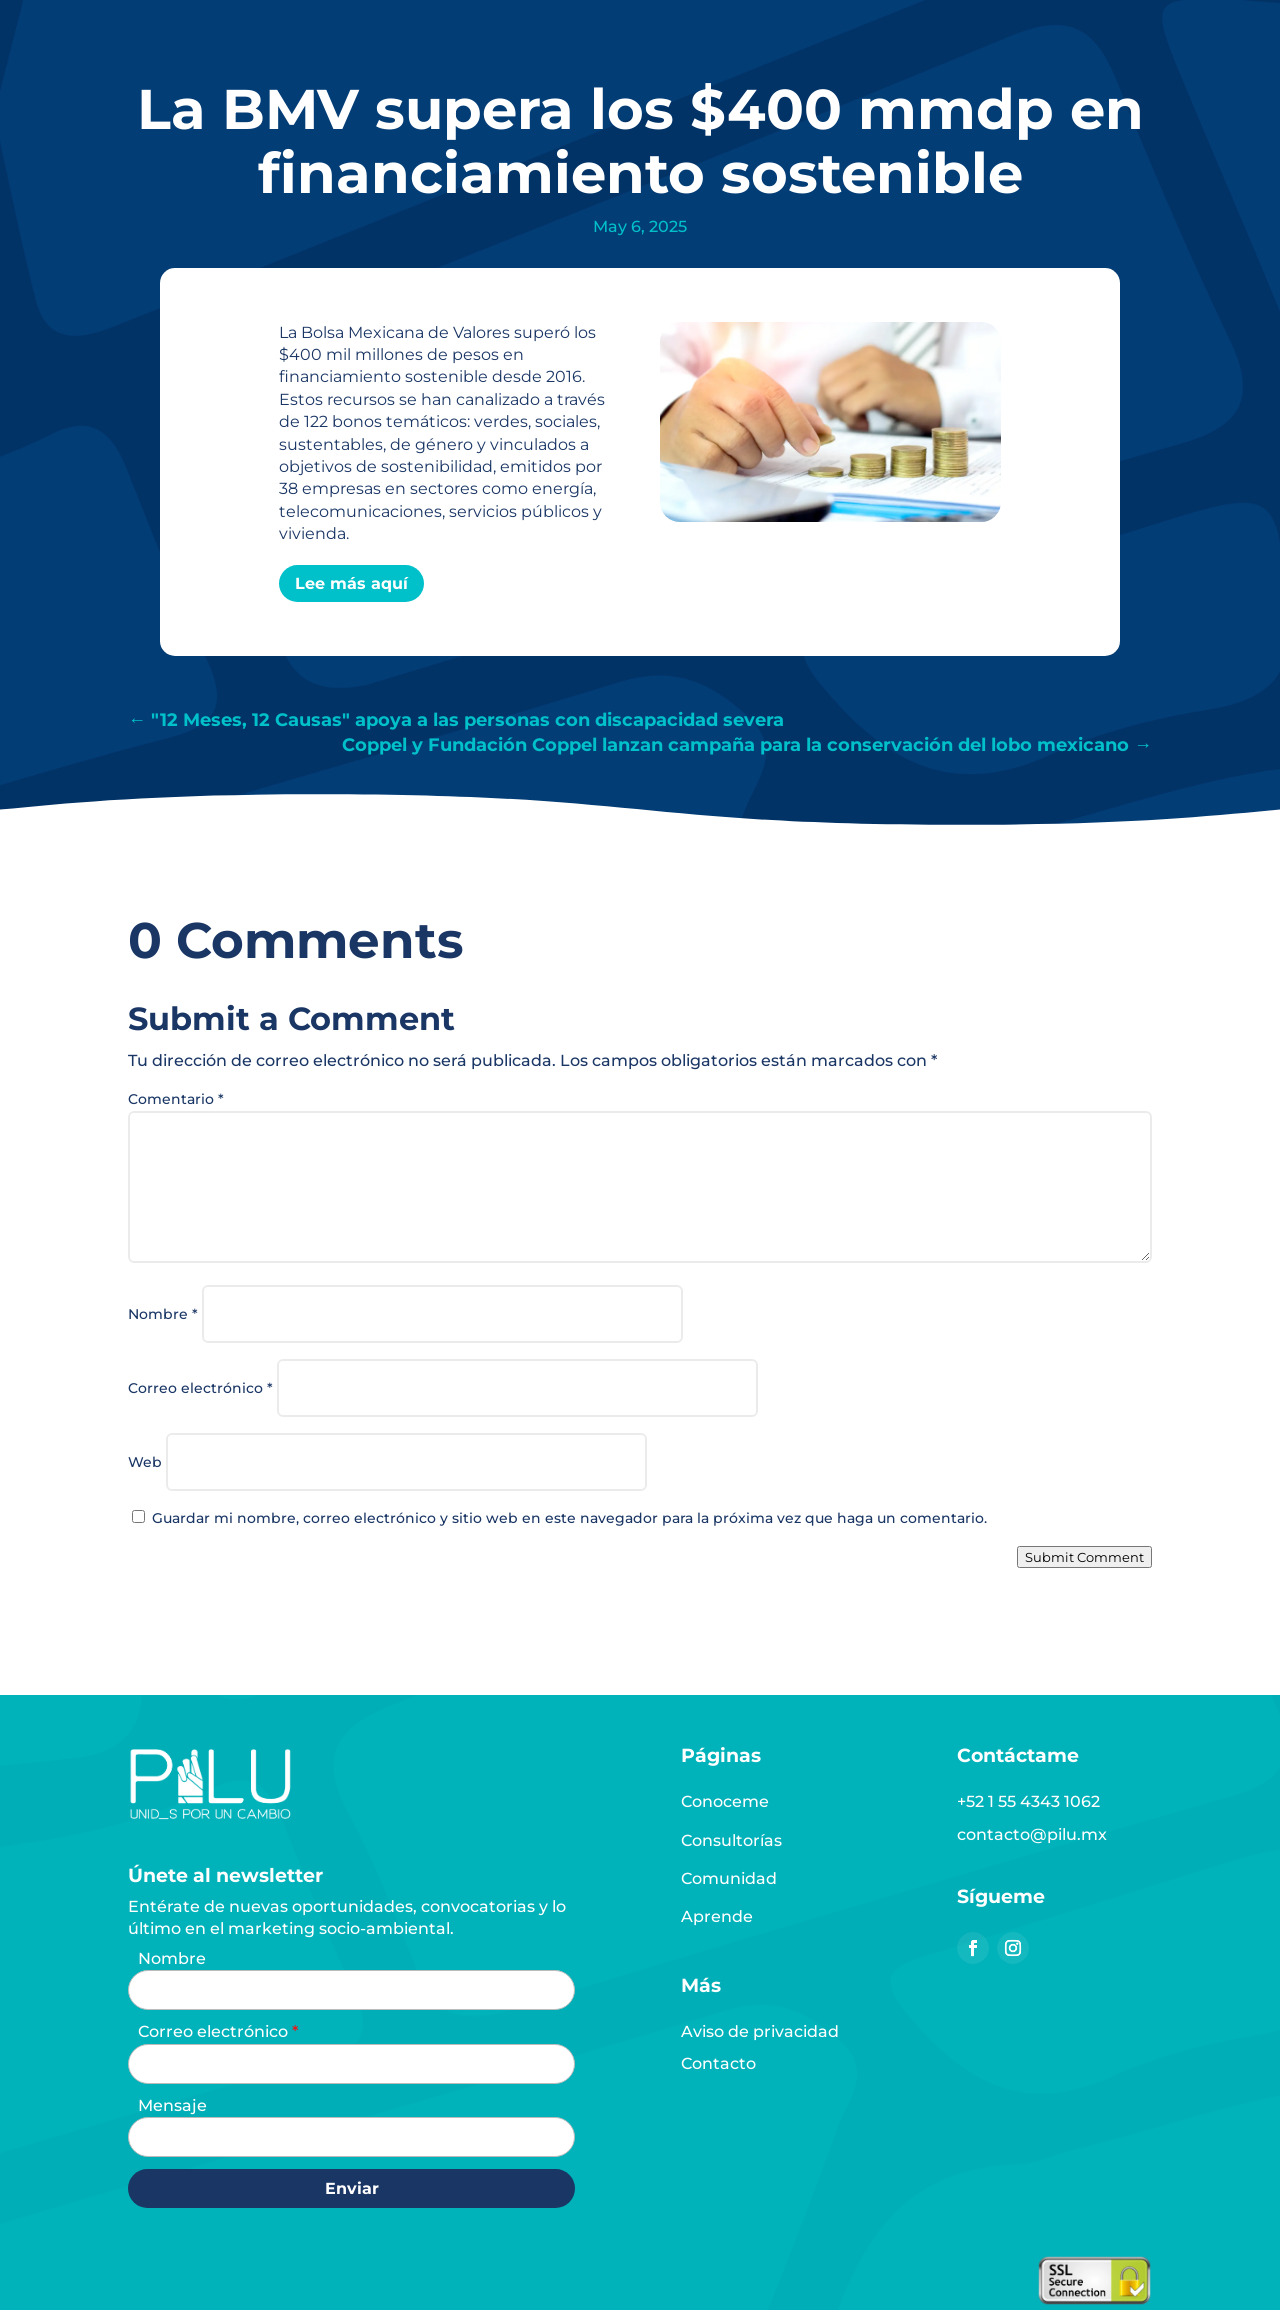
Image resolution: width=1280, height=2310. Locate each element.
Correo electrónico (200, 1388)
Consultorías (731, 1840)
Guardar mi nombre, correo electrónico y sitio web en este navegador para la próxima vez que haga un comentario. (569, 1518)
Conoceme (725, 1801)
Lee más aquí (351, 583)
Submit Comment (1084, 1557)
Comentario (176, 1099)
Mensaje (172, 2105)
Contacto (718, 2063)
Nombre (163, 1314)
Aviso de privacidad (760, 2031)
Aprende (717, 1916)
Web (145, 1462)
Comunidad (729, 1878)
